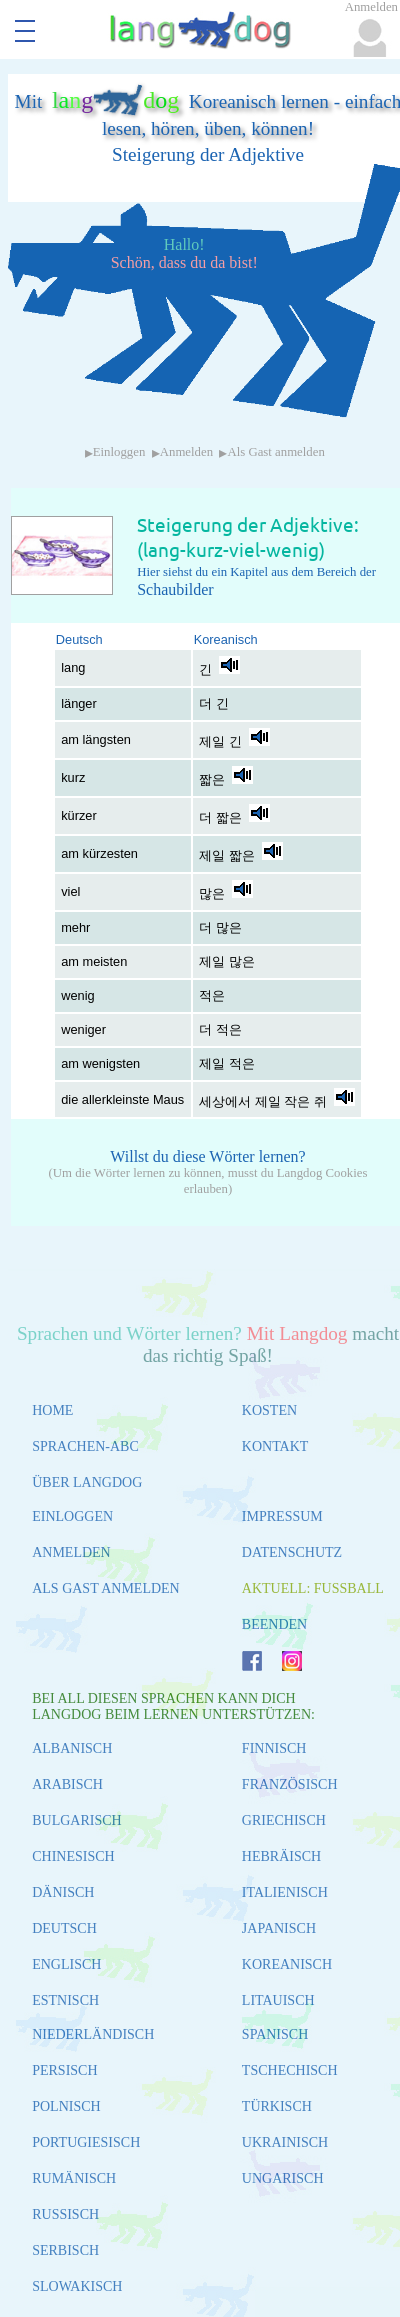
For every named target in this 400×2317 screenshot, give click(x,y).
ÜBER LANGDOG (87, 1482)
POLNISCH (66, 2106)
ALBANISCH (72, 1748)
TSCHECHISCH (290, 2070)
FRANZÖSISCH (290, 1784)
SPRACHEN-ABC (85, 1446)
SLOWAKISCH (77, 2286)
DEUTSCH (64, 1928)
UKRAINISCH (285, 2142)
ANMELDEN (71, 1552)
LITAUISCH (278, 2000)
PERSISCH (64, 2070)
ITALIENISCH (285, 1892)
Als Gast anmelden (275, 452)
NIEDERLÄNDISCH (93, 2034)
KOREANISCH (287, 1964)
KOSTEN (269, 1410)
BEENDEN (274, 1624)
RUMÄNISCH (74, 2178)
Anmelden (186, 452)
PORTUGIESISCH (86, 2142)
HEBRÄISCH (281, 1856)
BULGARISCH (76, 1820)
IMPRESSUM (282, 1516)
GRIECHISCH (284, 1820)
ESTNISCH (65, 2000)
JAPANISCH (279, 1928)
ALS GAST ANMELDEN (106, 1588)
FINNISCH (274, 1748)
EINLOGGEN (72, 1516)
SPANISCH (275, 2034)
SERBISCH (65, 2250)
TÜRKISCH (277, 2106)
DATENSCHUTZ (292, 1552)
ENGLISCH (66, 1964)
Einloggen (119, 452)
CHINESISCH (73, 1856)
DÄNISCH (63, 1892)
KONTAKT (275, 1446)
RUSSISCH (65, 2214)
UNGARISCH (283, 2178)
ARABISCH (67, 1784)
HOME (52, 1410)
